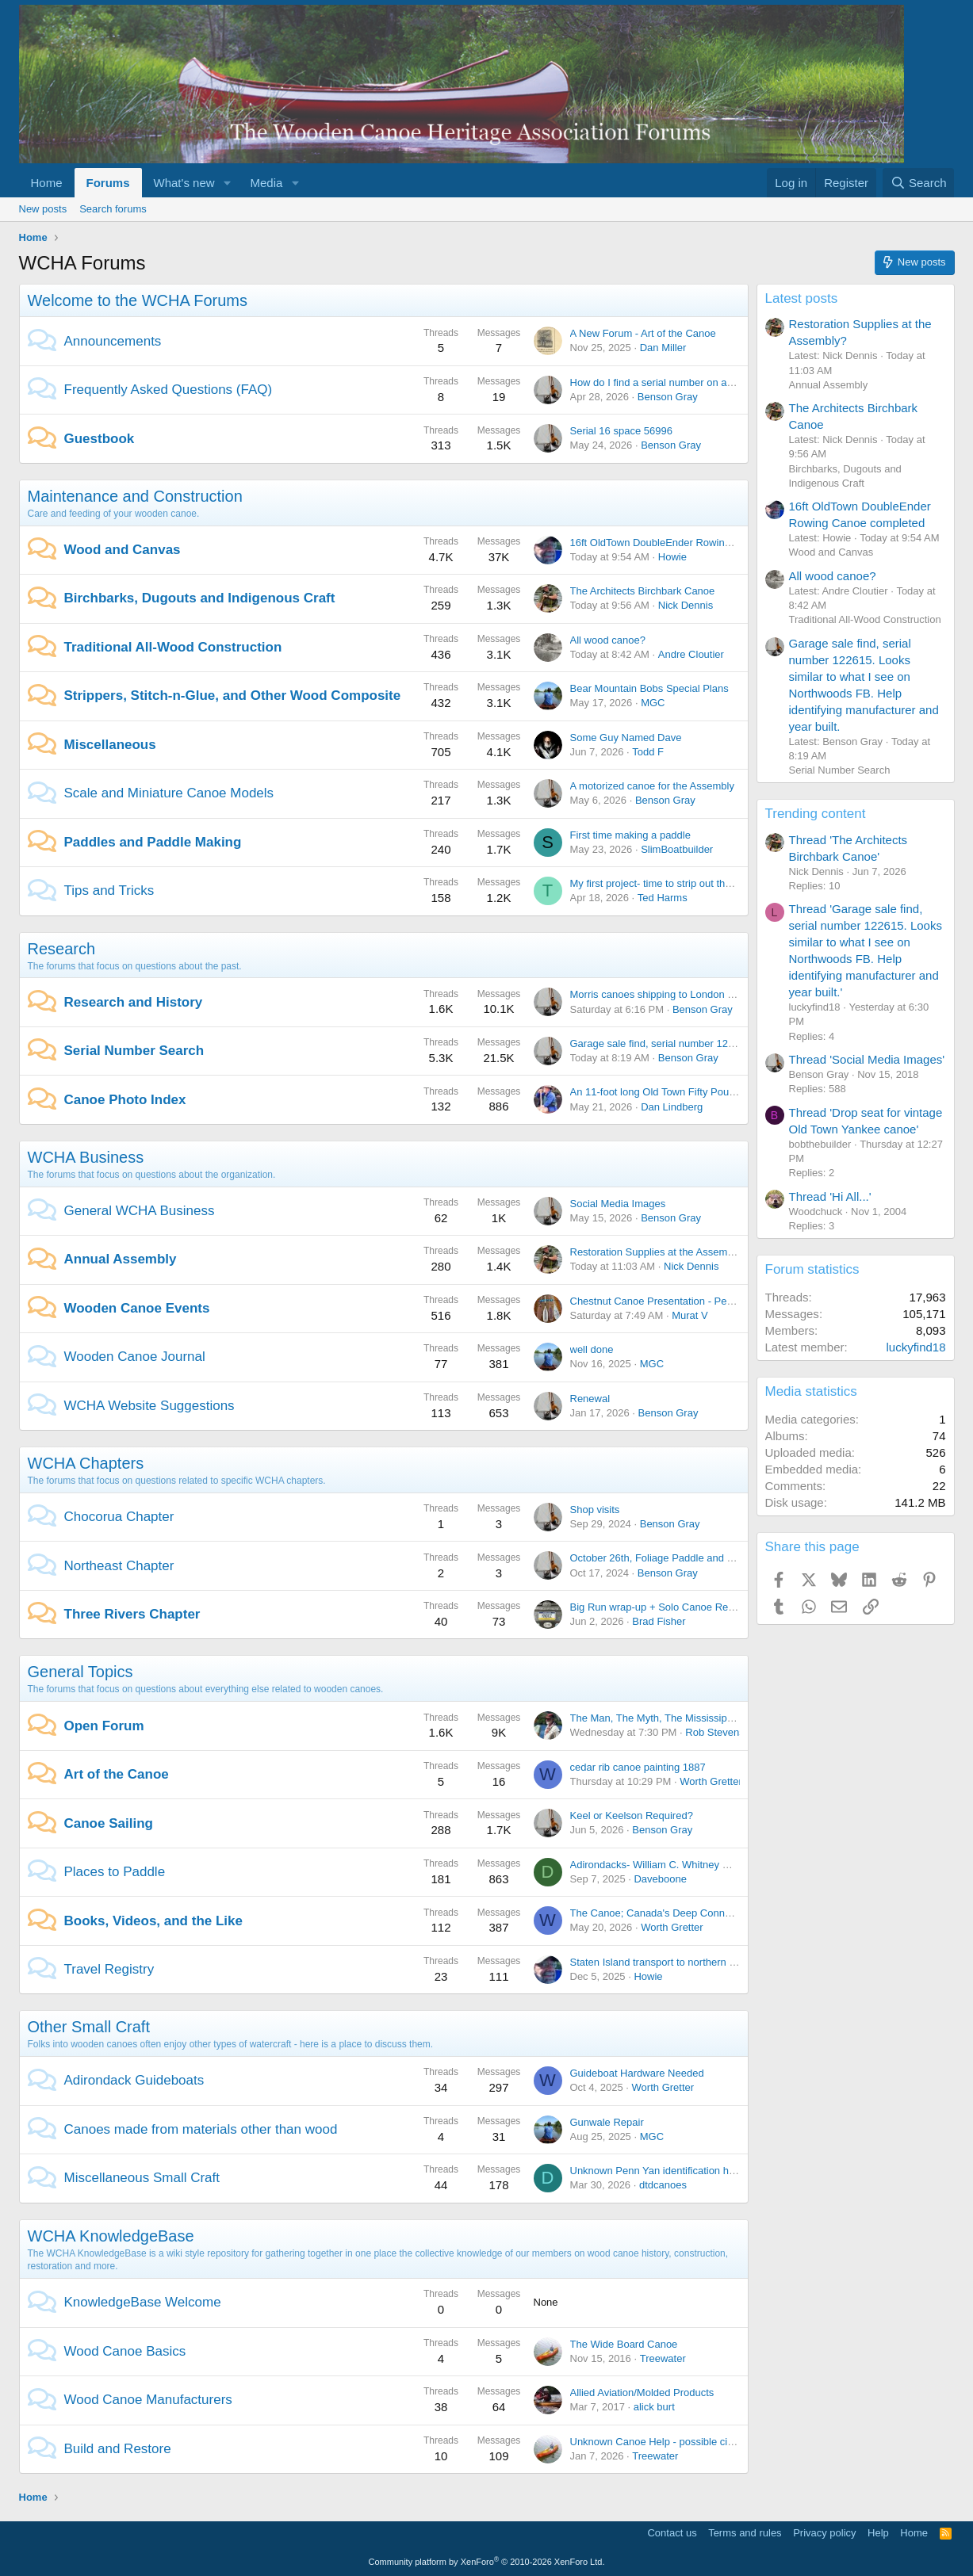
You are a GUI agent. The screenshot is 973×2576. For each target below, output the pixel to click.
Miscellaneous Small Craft (142, 2177)
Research (62, 948)
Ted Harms (663, 898)
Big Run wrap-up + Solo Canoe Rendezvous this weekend (703, 1607)
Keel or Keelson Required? (631, 1815)
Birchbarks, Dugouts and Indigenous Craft (199, 598)
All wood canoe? (607, 640)
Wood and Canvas (122, 549)
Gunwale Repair (607, 2122)
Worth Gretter (711, 1781)
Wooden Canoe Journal (134, 1356)
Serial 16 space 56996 (621, 431)
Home (47, 182)
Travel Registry (109, 1969)
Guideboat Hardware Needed (637, 2073)
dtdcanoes (663, 2185)
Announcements (113, 341)
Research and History (133, 1002)
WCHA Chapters (86, 1463)
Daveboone (660, 1879)
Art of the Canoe (116, 1774)
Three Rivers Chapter (132, 1614)
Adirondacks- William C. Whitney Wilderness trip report (695, 1865)
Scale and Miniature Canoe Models (169, 793)
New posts (43, 209)
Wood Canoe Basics (125, 2351)
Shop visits (595, 1509)
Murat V (690, 1315)
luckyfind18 (915, 1347)
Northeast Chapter (119, 1565)
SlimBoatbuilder (677, 849)
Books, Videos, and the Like (153, 1920)
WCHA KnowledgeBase (111, 2236)
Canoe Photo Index (125, 1099)
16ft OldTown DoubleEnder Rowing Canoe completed (692, 542)
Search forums (113, 209)
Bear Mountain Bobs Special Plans (649, 688)
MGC (653, 703)
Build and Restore (117, 2448)
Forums (108, 182)
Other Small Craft (89, 2026)
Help (878, 2533)
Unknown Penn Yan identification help (656, 2171)
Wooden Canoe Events (137, 1308)
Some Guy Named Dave (626, 737)
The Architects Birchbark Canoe (642, 591)
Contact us (671, 2533)
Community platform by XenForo (487, 2561)
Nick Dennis (685, 605)
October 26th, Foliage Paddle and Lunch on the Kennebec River (716, 1558)
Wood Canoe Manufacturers (148, 2399)
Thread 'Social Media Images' (867, 1059)
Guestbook (99, 438)
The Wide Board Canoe (624, 2344)
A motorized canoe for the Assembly (652, 786)
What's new (184, 182)
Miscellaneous (110, 744)
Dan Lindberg (672, 1107)
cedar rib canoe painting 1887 (638, 1767)
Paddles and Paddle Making (153, 842)
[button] (227, 182)
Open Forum (104, 1725)
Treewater (663, 2358)
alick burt (654, 2407)
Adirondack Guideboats (134, 2080)
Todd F (648, 752)
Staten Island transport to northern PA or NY (670, 1962)
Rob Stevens (714, 1732)
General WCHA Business (139, 1210)
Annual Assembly (120, 1259)
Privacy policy (824, 2533)
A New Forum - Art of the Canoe (643, 333)
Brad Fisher (658, 1621)
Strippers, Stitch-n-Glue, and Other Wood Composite (232, 695)
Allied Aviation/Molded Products (642, 2392)
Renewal (590, 1399)
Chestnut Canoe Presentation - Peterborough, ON (684, 1301)
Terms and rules (744, 2533)
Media (266, 182)
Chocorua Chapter (119, 1516)
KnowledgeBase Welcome (142, 2302)
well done (592, 1349)
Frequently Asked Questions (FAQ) (168, 389)
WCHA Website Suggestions (149, 1405)
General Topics (80, 1671)
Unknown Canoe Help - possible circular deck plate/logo (698, 2442)
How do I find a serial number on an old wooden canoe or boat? (715, 382)
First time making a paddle (630, 835)
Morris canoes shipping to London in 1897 (665, 994)
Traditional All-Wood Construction (173, 647)
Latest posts (801, 298)
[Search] (919, 182)
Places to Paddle (115, 1871)
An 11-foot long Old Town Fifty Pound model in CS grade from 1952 (724, 1092)
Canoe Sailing (108, 1823)
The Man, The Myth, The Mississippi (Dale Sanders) (688, 1718)
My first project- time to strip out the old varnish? (680, 883)
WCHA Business (86, 1157)
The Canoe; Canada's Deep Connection (661, 1913)
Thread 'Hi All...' (830, 1196)
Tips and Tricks (109, 890)
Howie (672, 557)
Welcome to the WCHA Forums (137, 300)
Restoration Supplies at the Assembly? (658, 1252)
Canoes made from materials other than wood (201, 2129)
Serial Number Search (134, 1050)
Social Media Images (618, 1204)
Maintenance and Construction (135, 496)
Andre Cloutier (691, 654)
